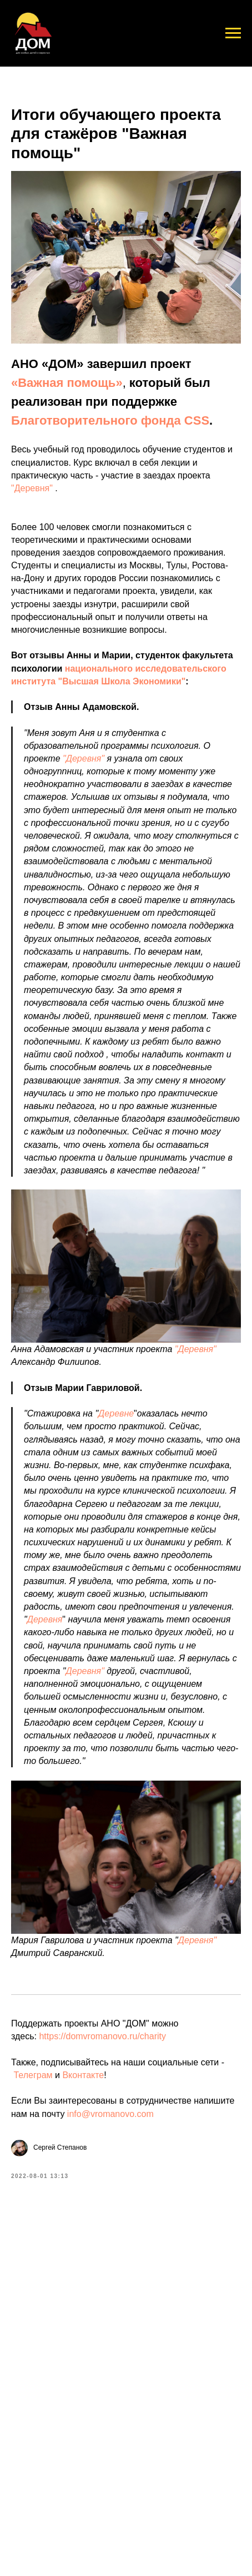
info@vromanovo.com (110, 2114)
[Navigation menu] (233, 33)
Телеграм (32, 2075)
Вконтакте (83, 2075)
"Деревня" (33, 488)
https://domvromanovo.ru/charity (102, 2036)
